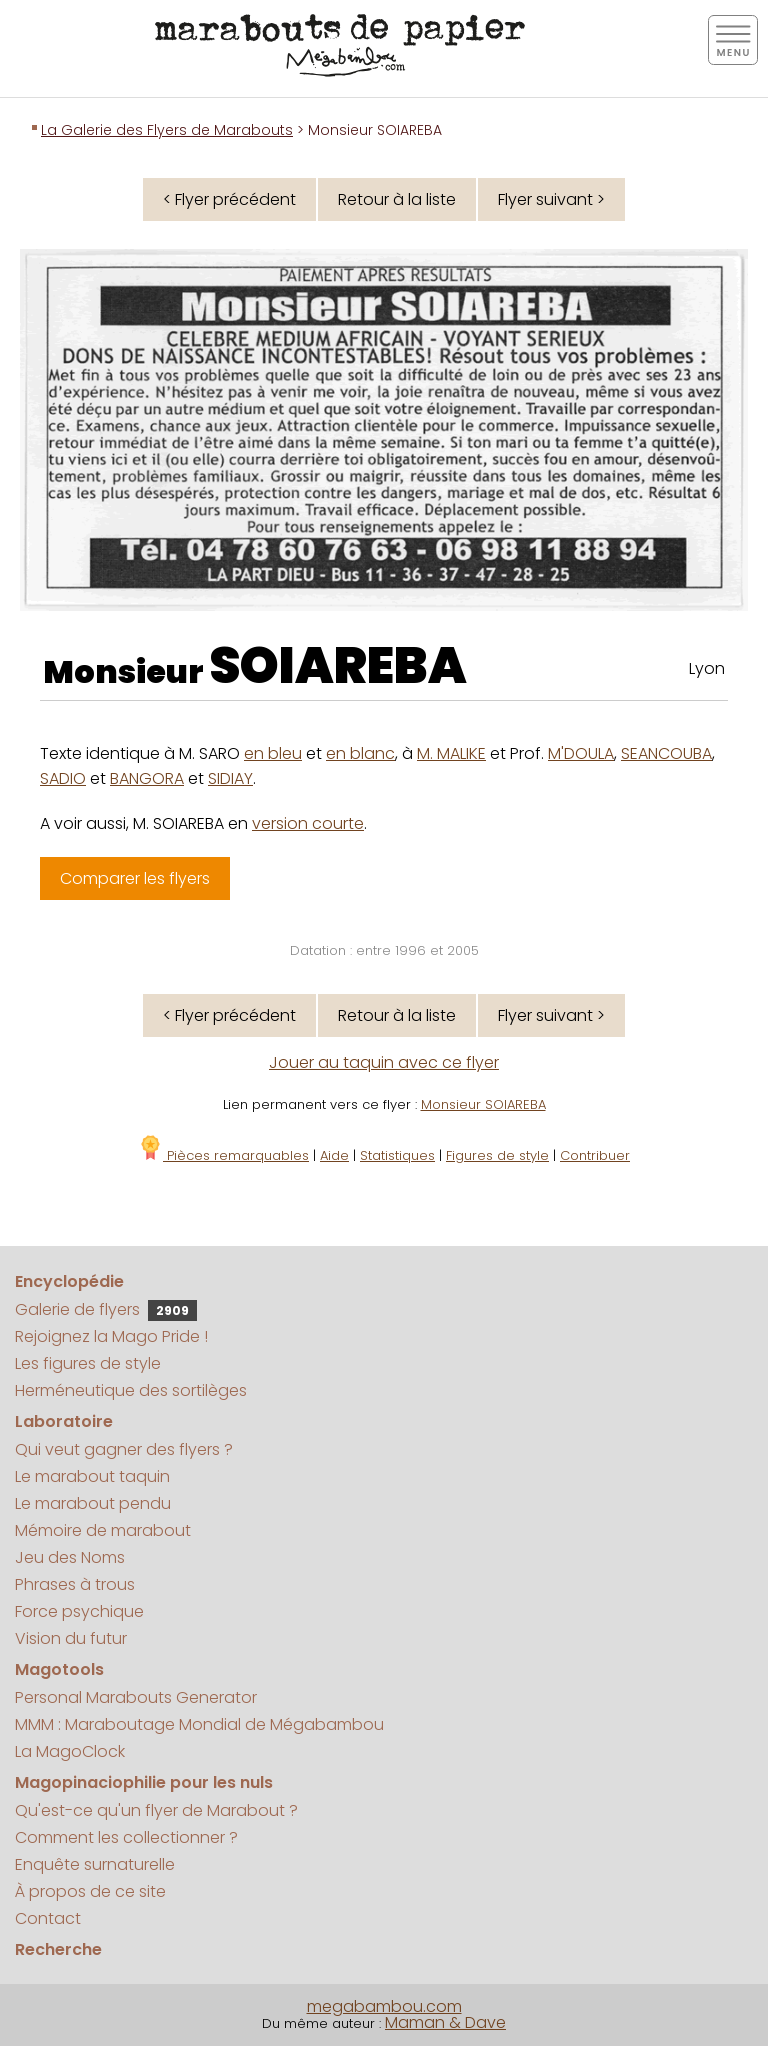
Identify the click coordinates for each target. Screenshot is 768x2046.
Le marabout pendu (93, 1503)
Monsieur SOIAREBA (483, 1104)
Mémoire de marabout (103, 1530)
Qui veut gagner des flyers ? (124, 1449)
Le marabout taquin (92, 1476)
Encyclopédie (69, 1281)
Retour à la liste (397, 199)
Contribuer (595, 1155)
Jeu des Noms (70, 1557)
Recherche (58, 1949)
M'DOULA (581, 753)
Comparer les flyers (135, 878)
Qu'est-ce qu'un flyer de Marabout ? (156, 1810)
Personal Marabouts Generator (136, 1697)
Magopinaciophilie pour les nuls (144, 1782)
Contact (48, 1918)
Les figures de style (88, 1363)
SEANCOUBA (666, 753)
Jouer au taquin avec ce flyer (384, 1062)
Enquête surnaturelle (95, 1864)
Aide (334, 1155)
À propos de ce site (90, 1891)
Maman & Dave (445, 2022)
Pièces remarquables (223, 1155)
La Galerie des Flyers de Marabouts (167, 130)
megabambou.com (384, 2006)
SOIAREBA (338, 666)
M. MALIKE (451, 753)
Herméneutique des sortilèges (131, 1390)
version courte (308, 823)
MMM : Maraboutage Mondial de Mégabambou (199, 1724)
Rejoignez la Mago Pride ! (111, 1336)
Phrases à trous (75, 1584)
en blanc (360, 753)
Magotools (59, 1669)
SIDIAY (230, 778)
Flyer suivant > (551, 199)
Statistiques (397, 1155)
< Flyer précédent (229, 199)
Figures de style (497, 1155)
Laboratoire (64, 1421)
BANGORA (147, 778)
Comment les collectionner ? (126, 1837)
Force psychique (79, 1611)
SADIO (63, 778)
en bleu (273, 753)
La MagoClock (70, 1751)
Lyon (707, 668)
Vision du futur (71, 1638)
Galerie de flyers (106, 1309)
